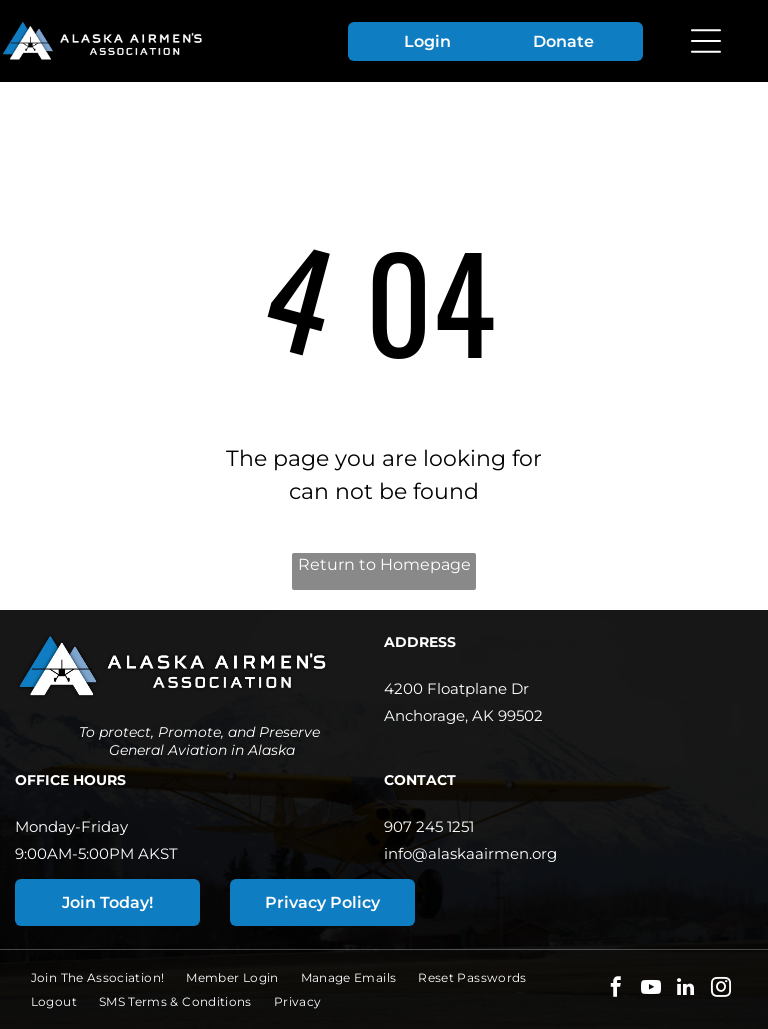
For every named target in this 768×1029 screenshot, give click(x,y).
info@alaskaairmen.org (470, 853)
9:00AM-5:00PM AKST (96, 853)
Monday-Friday (71, 826)
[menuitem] (109, 978)
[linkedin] (686, 989)
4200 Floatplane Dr (456, 688)
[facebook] (616, 989)
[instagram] (721, 989)
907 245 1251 (429, 826)
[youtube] (651, 989)
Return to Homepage (384, 564)
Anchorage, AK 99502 (463, 715)
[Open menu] (706, 41)
